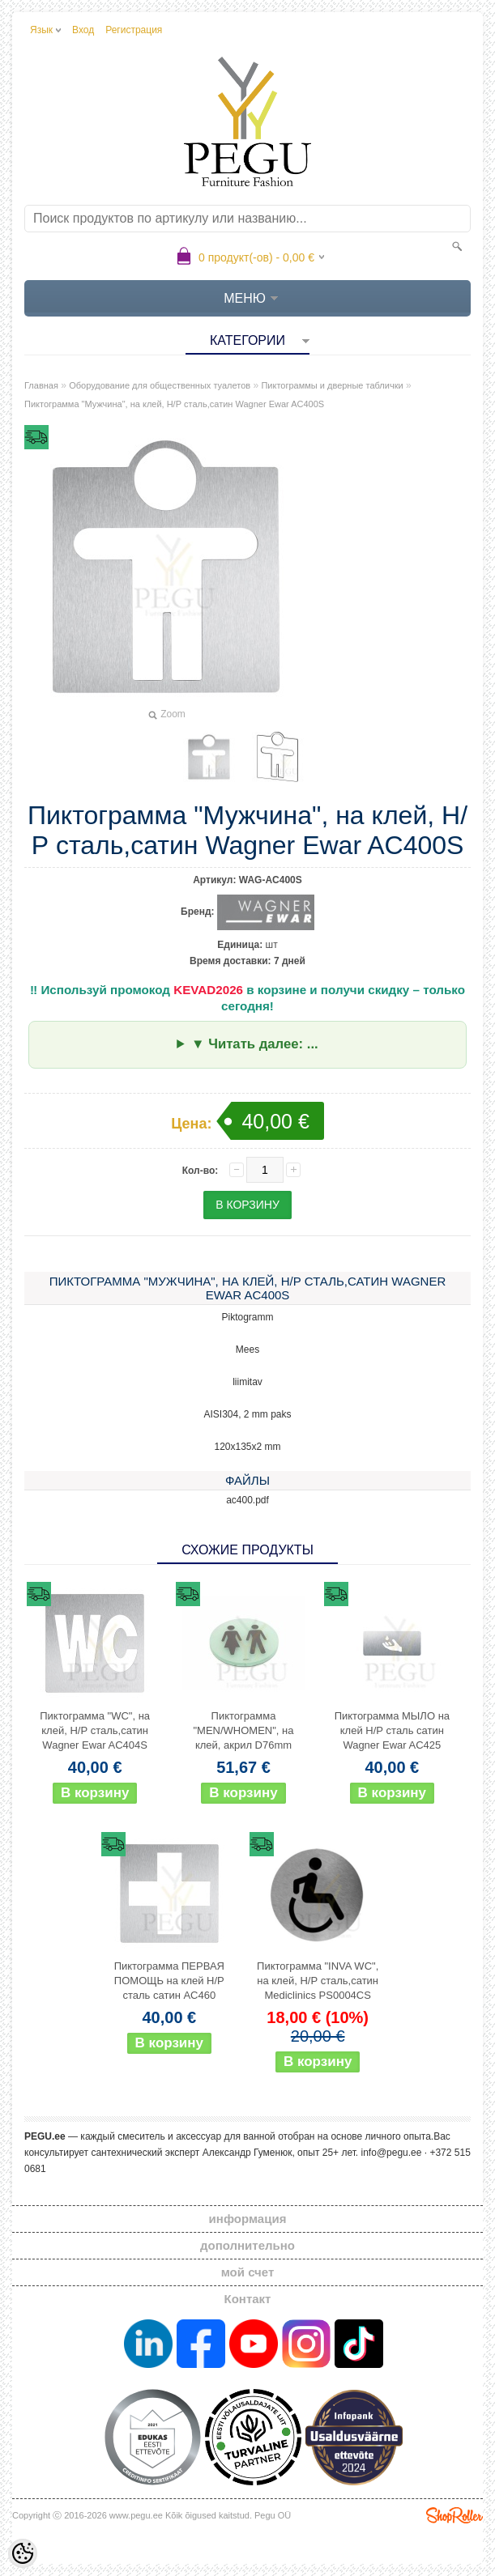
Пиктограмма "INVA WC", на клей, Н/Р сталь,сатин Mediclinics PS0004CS (317, 1980)
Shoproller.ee (454, 2515)
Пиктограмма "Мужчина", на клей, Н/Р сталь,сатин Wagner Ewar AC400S (174, 404)
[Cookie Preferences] (22, 2553)
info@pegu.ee (391, 2152)
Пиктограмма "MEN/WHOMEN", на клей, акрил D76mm (243, 1730)
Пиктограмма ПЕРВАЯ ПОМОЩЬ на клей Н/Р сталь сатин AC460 (169, 1980)
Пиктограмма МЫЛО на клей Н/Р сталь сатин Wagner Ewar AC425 (392, 1730)
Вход (83, 30)
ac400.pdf (247, 1500)
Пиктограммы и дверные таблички (332, 385)
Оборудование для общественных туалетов (159, 385)
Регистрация (133, 30)
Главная (41, 385)
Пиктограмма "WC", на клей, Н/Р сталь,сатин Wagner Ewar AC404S (95, 1730)
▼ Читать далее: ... (254, 1044)
